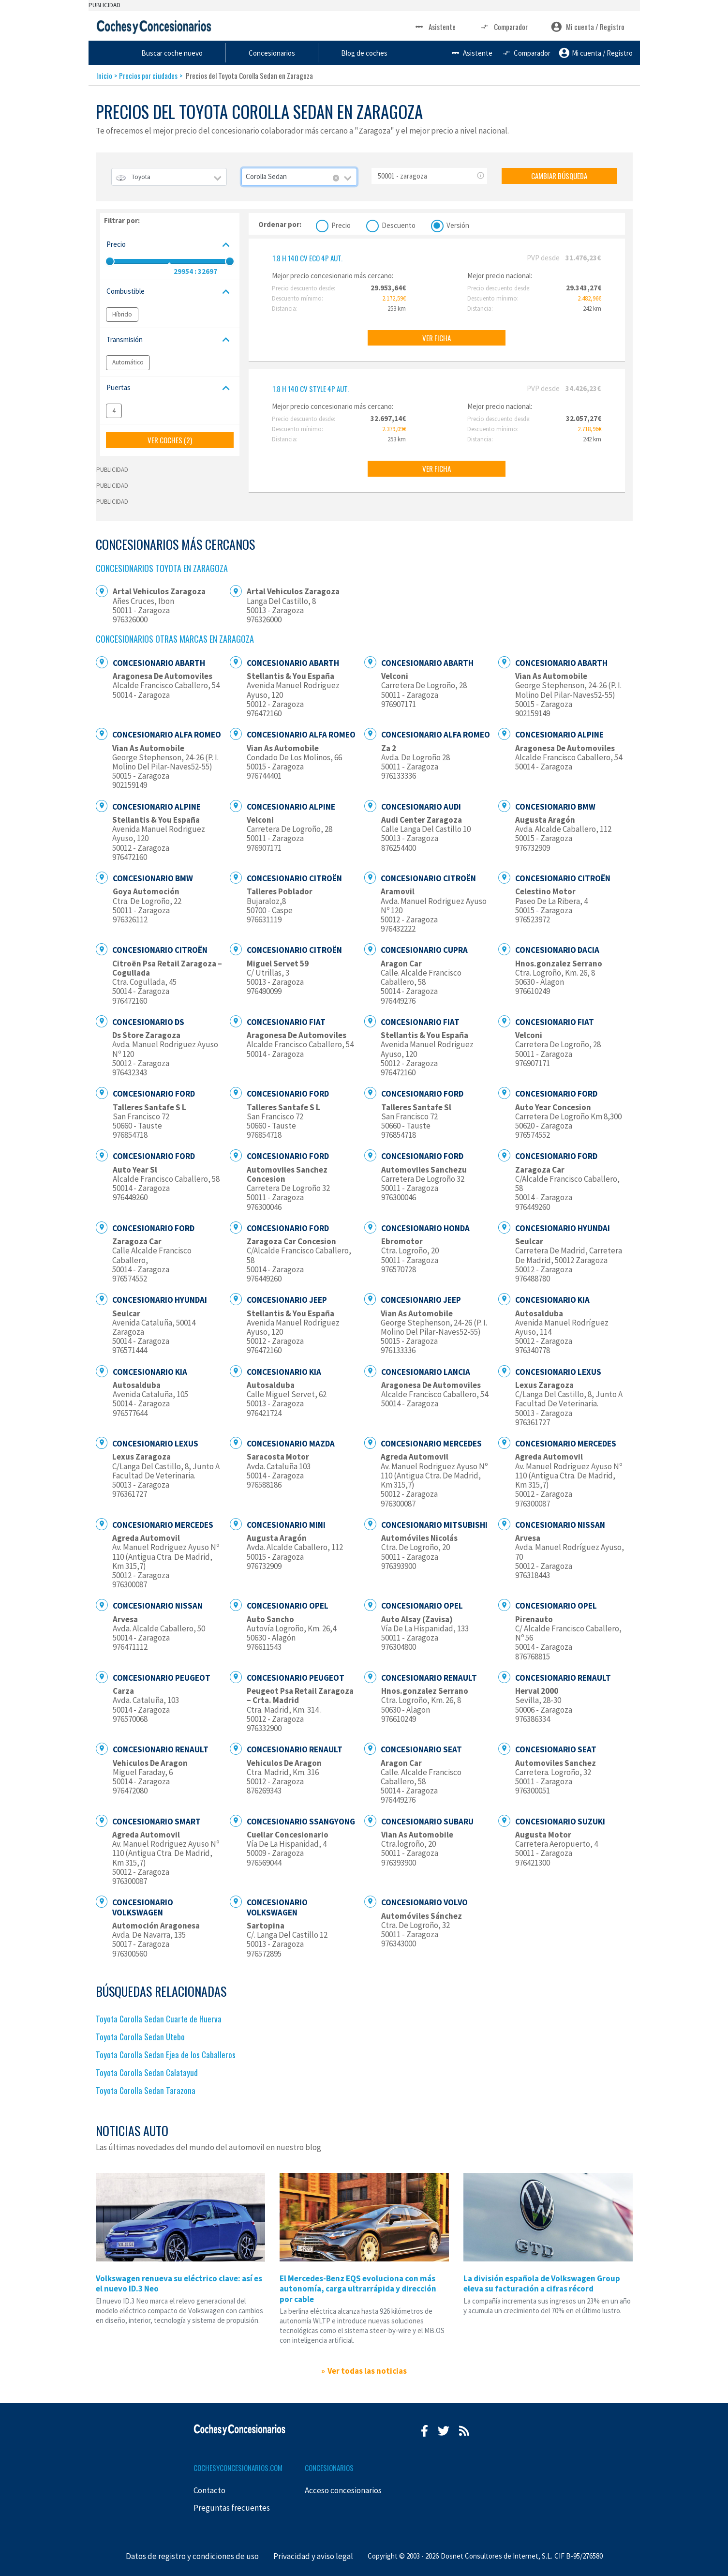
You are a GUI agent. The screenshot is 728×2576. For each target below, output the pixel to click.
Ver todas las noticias (367, 2371)
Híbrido (122, 314)
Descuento (399, 224)
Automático (128, 362)
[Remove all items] (336, 178)
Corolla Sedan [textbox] (266, 176)
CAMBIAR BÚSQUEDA (559, 175)
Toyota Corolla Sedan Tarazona (145, 2090)
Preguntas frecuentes (231, 2507)
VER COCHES (170, 440)
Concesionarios (374, 52)
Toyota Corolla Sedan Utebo (140, 2037)
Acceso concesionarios (343, 2490)
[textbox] (169, 176)
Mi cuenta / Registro (587, 26)
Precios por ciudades (148, 75)
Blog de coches (462, 52)
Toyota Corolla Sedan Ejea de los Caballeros (166, 2055)
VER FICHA (436, 337)
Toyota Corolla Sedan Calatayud (147, 2072)
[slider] (110, 261)
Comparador (503, 26)
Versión (457, 224)
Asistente (435, 26)
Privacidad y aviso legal (313, 2556)
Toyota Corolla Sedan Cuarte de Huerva (159, 2019)
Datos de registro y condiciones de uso (192, 2556)
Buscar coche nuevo (278, 52)
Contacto (209, 2490)
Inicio (104, 75)
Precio (341, 224)
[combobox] (169, 177)
